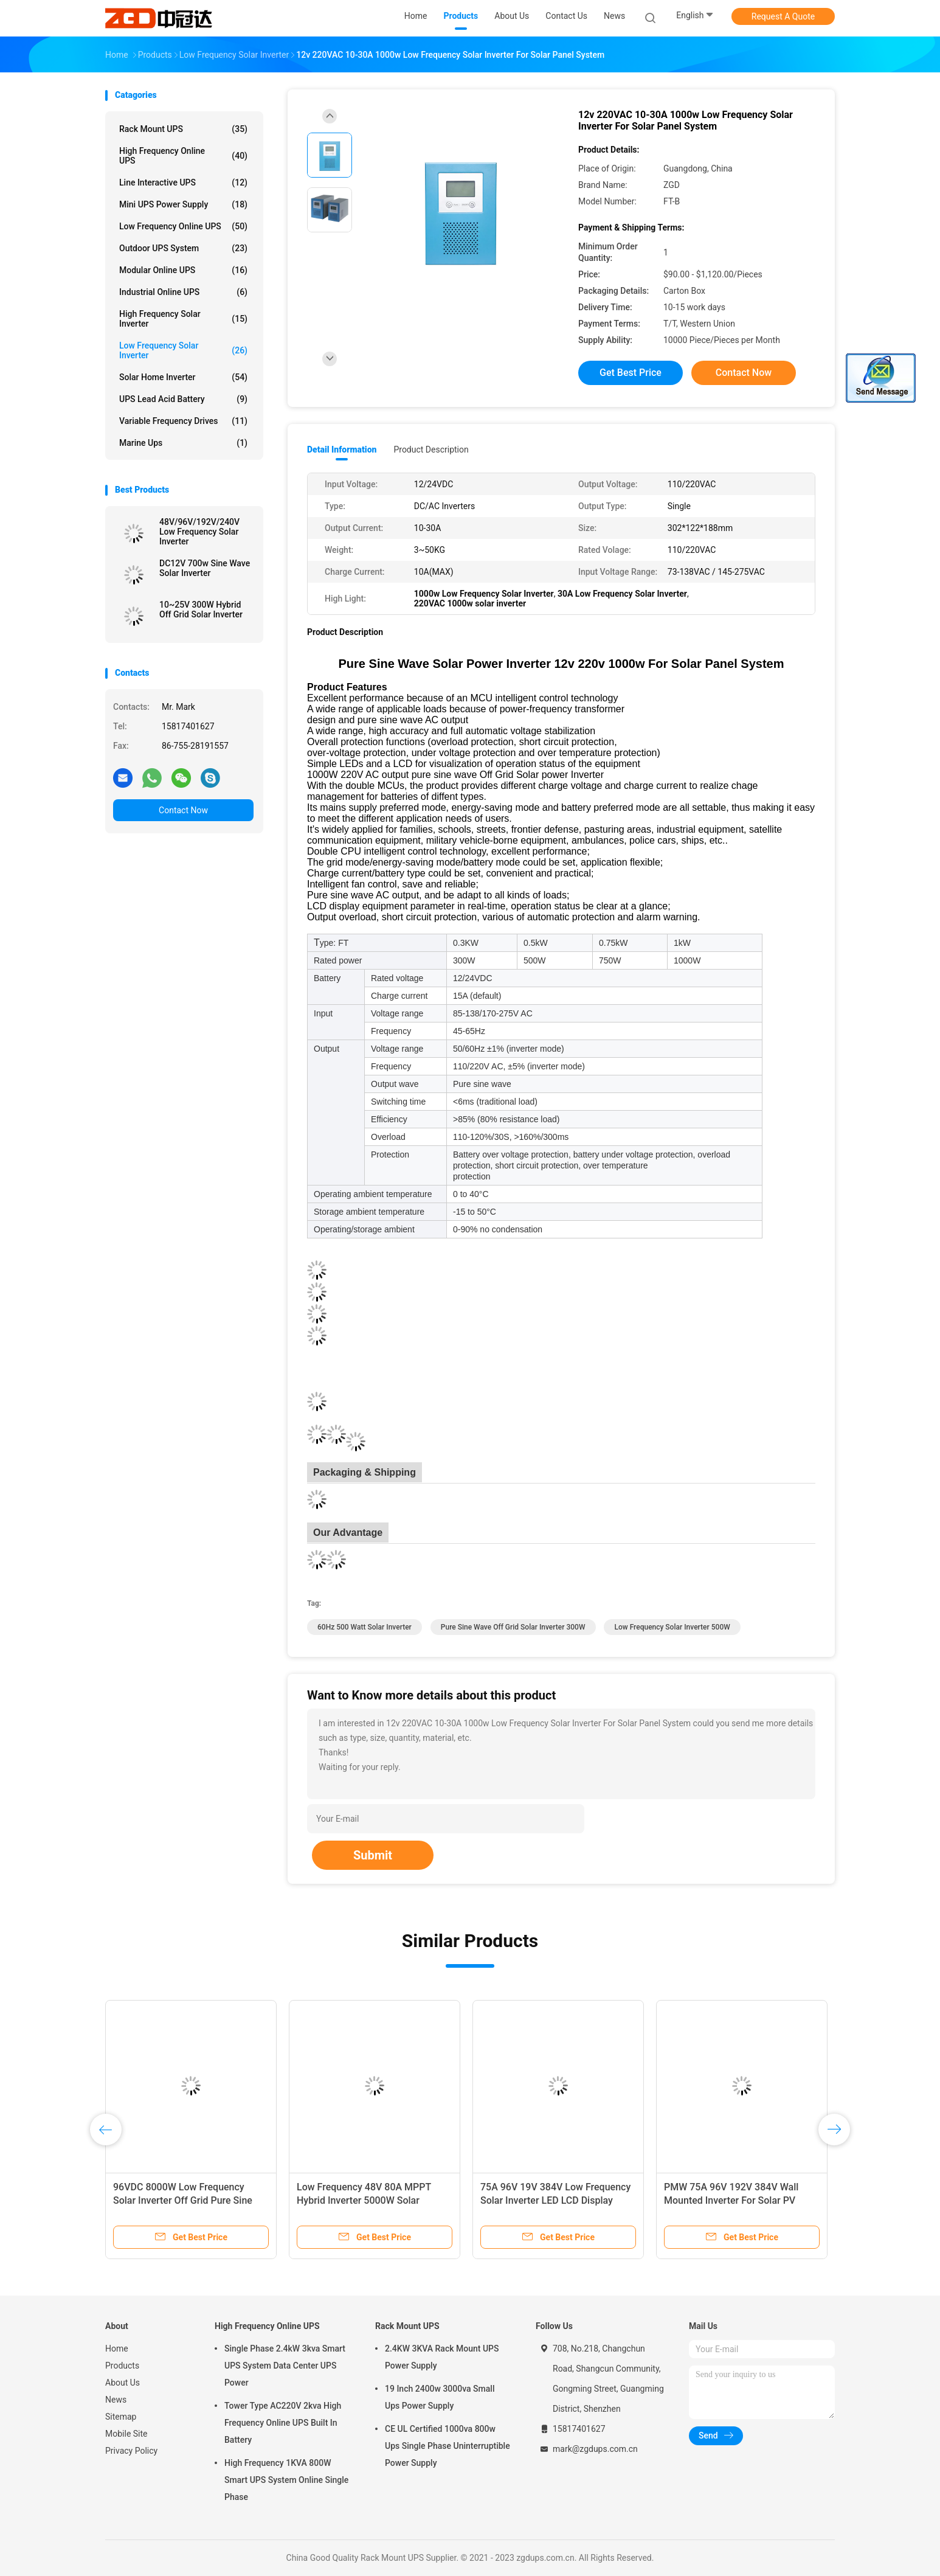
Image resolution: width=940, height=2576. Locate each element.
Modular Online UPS (183, 270)
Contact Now (183, 810)
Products (122, 2365)
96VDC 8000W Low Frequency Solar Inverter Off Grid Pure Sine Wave (182, 2200)
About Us (122, 2382)
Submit (372, 1855)
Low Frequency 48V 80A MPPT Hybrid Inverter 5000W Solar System (364, 2200)
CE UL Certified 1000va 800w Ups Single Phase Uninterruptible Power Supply (447, 2446)
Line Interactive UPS (183, 182)
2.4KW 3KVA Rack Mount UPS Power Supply (442, 2357)
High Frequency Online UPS (183, 155)
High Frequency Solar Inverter (183, 318)
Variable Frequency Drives (183, 421)
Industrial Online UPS (183, 292)
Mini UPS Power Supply (183, 204)
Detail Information (341, 449)
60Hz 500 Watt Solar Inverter (364, 1627)
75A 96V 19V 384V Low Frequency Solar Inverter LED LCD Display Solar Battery (555, 2200)
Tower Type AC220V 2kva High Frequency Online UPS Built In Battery (282, 2423)
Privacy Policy (131, 2451)
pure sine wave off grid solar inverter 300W (513, 1627)
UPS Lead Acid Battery (183, 399)
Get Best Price (631, 372)
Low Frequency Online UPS (183, 226)
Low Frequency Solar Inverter (183, 350)
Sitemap (120, 2417)
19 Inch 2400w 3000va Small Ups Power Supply (439, 2397)
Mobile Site (126, 2434)
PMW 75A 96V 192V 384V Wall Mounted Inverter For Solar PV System (731, 2200)
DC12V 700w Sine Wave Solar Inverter (204, 568)
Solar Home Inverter (183, 377)
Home (116, 2348)
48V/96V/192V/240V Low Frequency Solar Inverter (199, 531)
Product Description (430, 449)
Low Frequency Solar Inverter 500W (672, 1627)
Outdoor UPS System (183, 248)
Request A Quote (783, 16)
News (115, 2399)
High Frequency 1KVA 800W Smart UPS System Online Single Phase (286, 2480)
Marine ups (183, 443)
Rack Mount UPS (183, 129)
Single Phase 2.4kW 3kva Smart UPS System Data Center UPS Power (284, 2365)
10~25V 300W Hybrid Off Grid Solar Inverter (201, 609)
